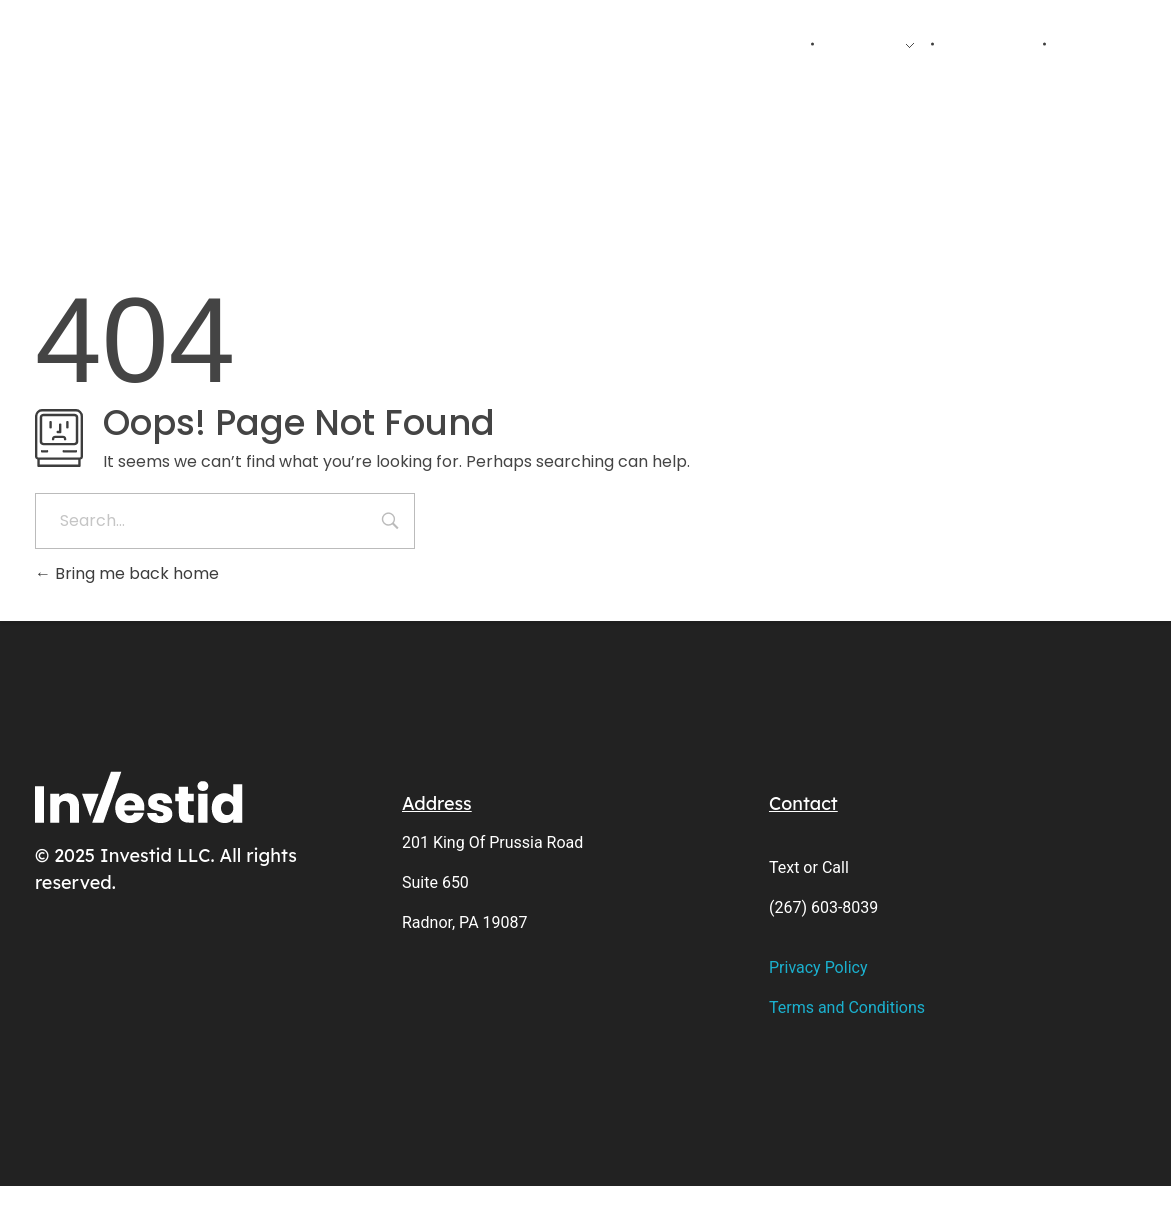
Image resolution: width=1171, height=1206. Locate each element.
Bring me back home (127, 573)
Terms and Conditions (847, 1007)
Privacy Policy (818, 967)
